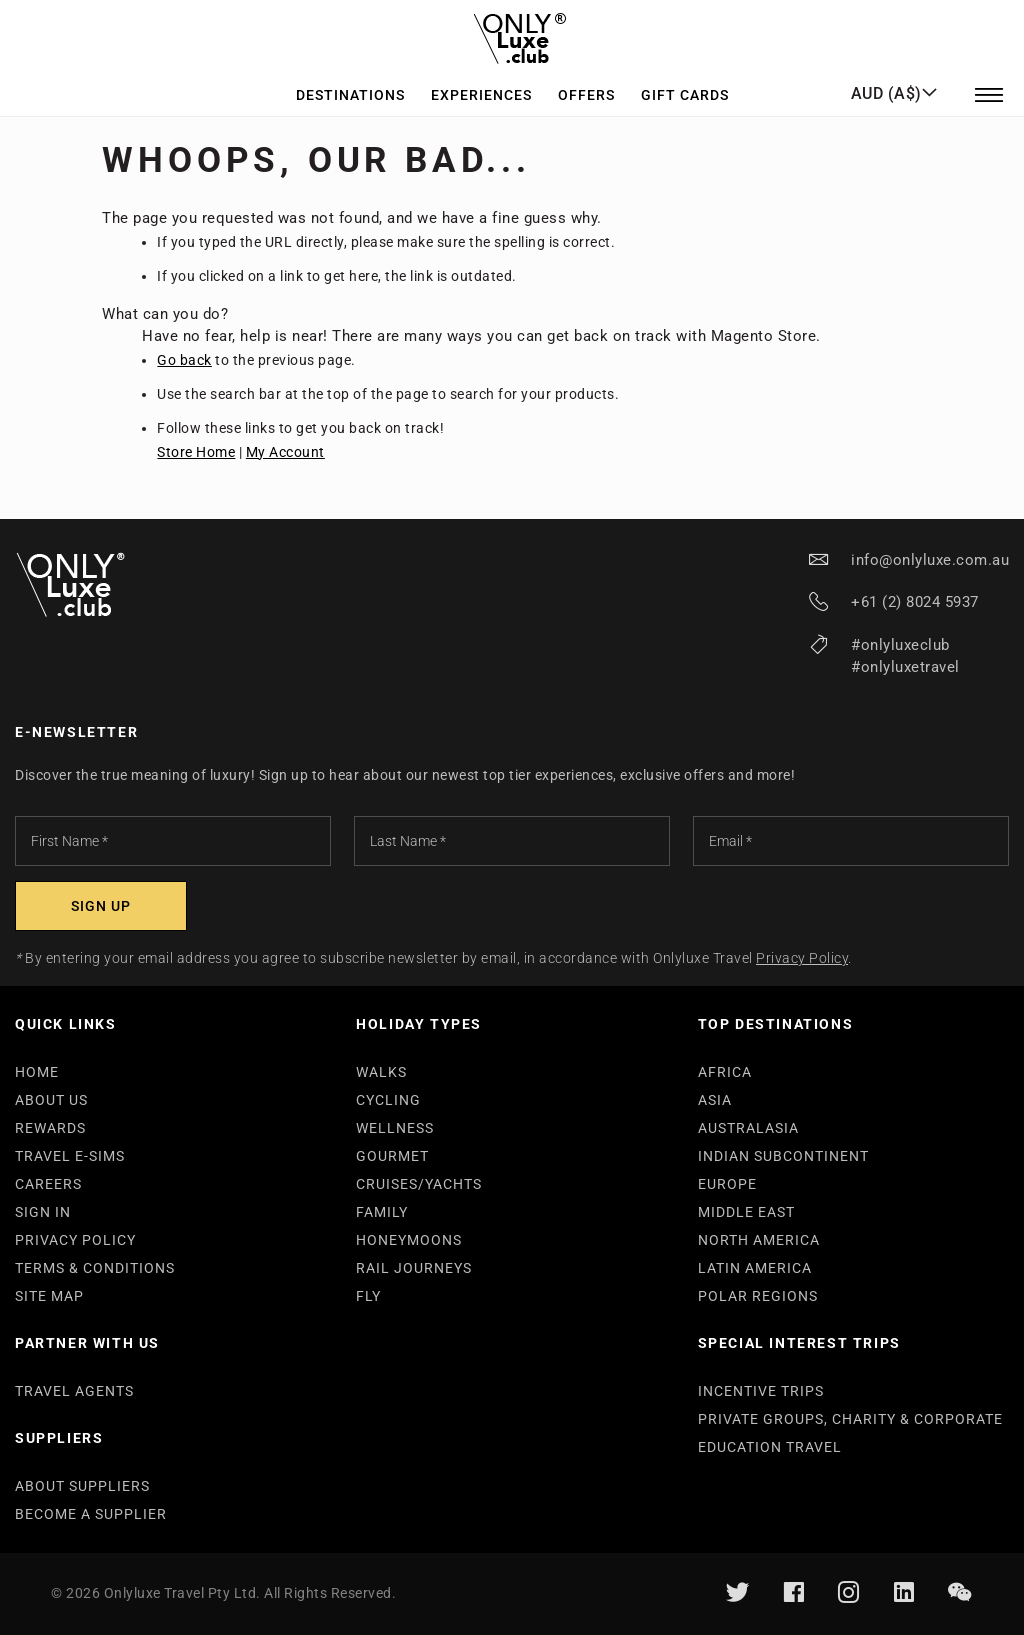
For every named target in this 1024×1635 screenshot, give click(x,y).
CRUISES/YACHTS (419, 1184)
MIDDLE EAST (746, 1212)
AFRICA (725, 1072)
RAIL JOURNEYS (414, 1268)
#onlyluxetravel (905, 667)
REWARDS (50, 1128)
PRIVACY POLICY (75, 1240)
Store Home (196, 452)
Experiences (481, 84)
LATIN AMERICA (755, 1268)
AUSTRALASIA (748, 1128)
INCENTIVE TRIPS (761, 1391)
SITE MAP (49, 1296)
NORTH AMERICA (759, 1240)
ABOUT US (51, 1100)
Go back (184, 360)
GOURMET (392, 1156)
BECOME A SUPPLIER (91, 1514)
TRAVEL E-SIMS (70, 1156)
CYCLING (388, 1100)
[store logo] (512, 34)
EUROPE (727, 1184)
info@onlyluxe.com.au (930, 560)
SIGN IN (43, 1212)
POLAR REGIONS (758, 1296)
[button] (894, 83)
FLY (368, 1296)
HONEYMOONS (409, 1240)
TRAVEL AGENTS (74, 1391)
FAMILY (382, 1212)
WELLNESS (395, 1128)
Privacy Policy (802, 958)
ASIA (715, 1100)
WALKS (381, 1072)
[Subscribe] (101, 906)
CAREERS (48, 1184)
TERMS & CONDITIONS (95, 1268)
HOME (37, 1072)
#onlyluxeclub (900, 645)
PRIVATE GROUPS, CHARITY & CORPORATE (850, 1419)
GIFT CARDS (685, 84)
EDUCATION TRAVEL (770, 1447)
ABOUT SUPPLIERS (82, 1486)
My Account (285, 452)
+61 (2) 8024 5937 (915, 602)
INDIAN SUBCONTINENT (783, 1156)
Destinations (350, 84)
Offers (586, 84)
